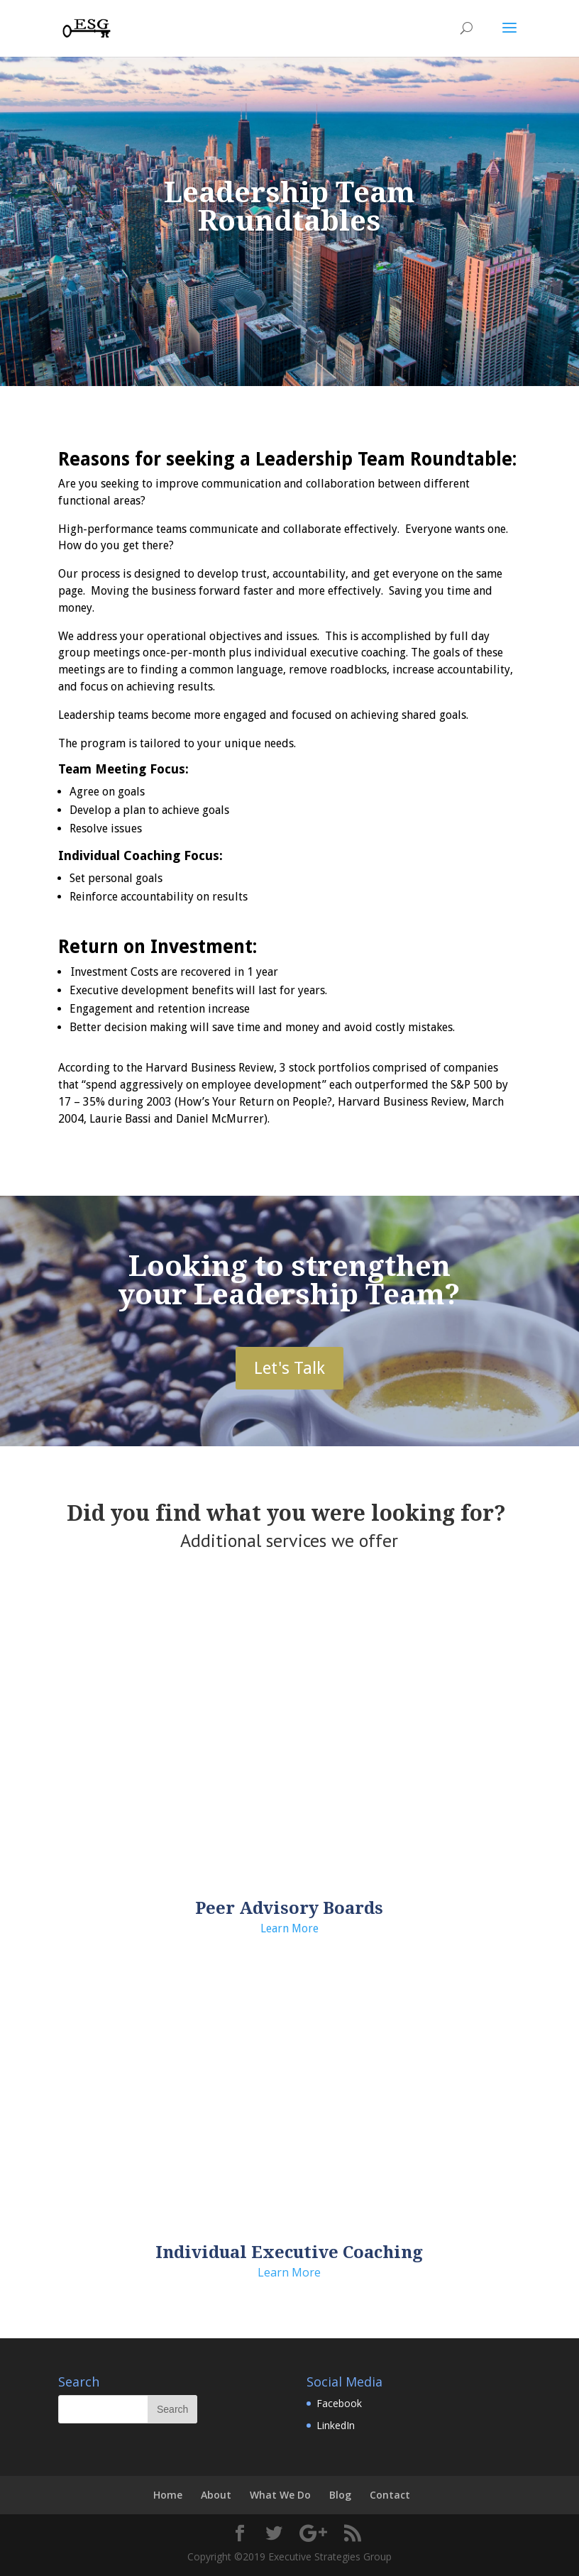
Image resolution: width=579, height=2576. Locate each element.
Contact (390, 2494)
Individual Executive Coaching (289, 2252)
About (216, 2494)
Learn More (289, 1928)
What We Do (280, 2494)
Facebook (339, 2403)
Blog (340, 2494)
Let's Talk (289, 1368)
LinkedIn (335, 2425)
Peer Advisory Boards (289, 1908)
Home (167, 2494)
